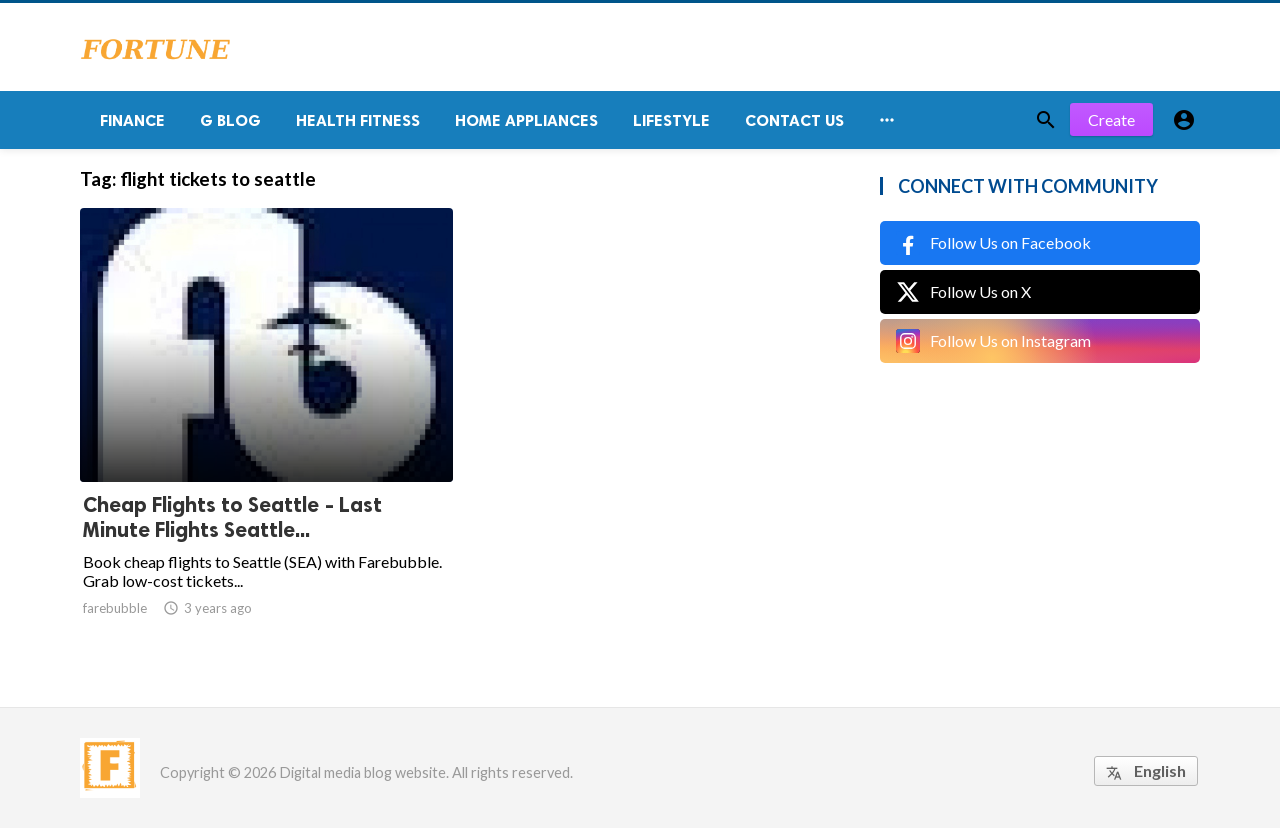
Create (1111, 119)
